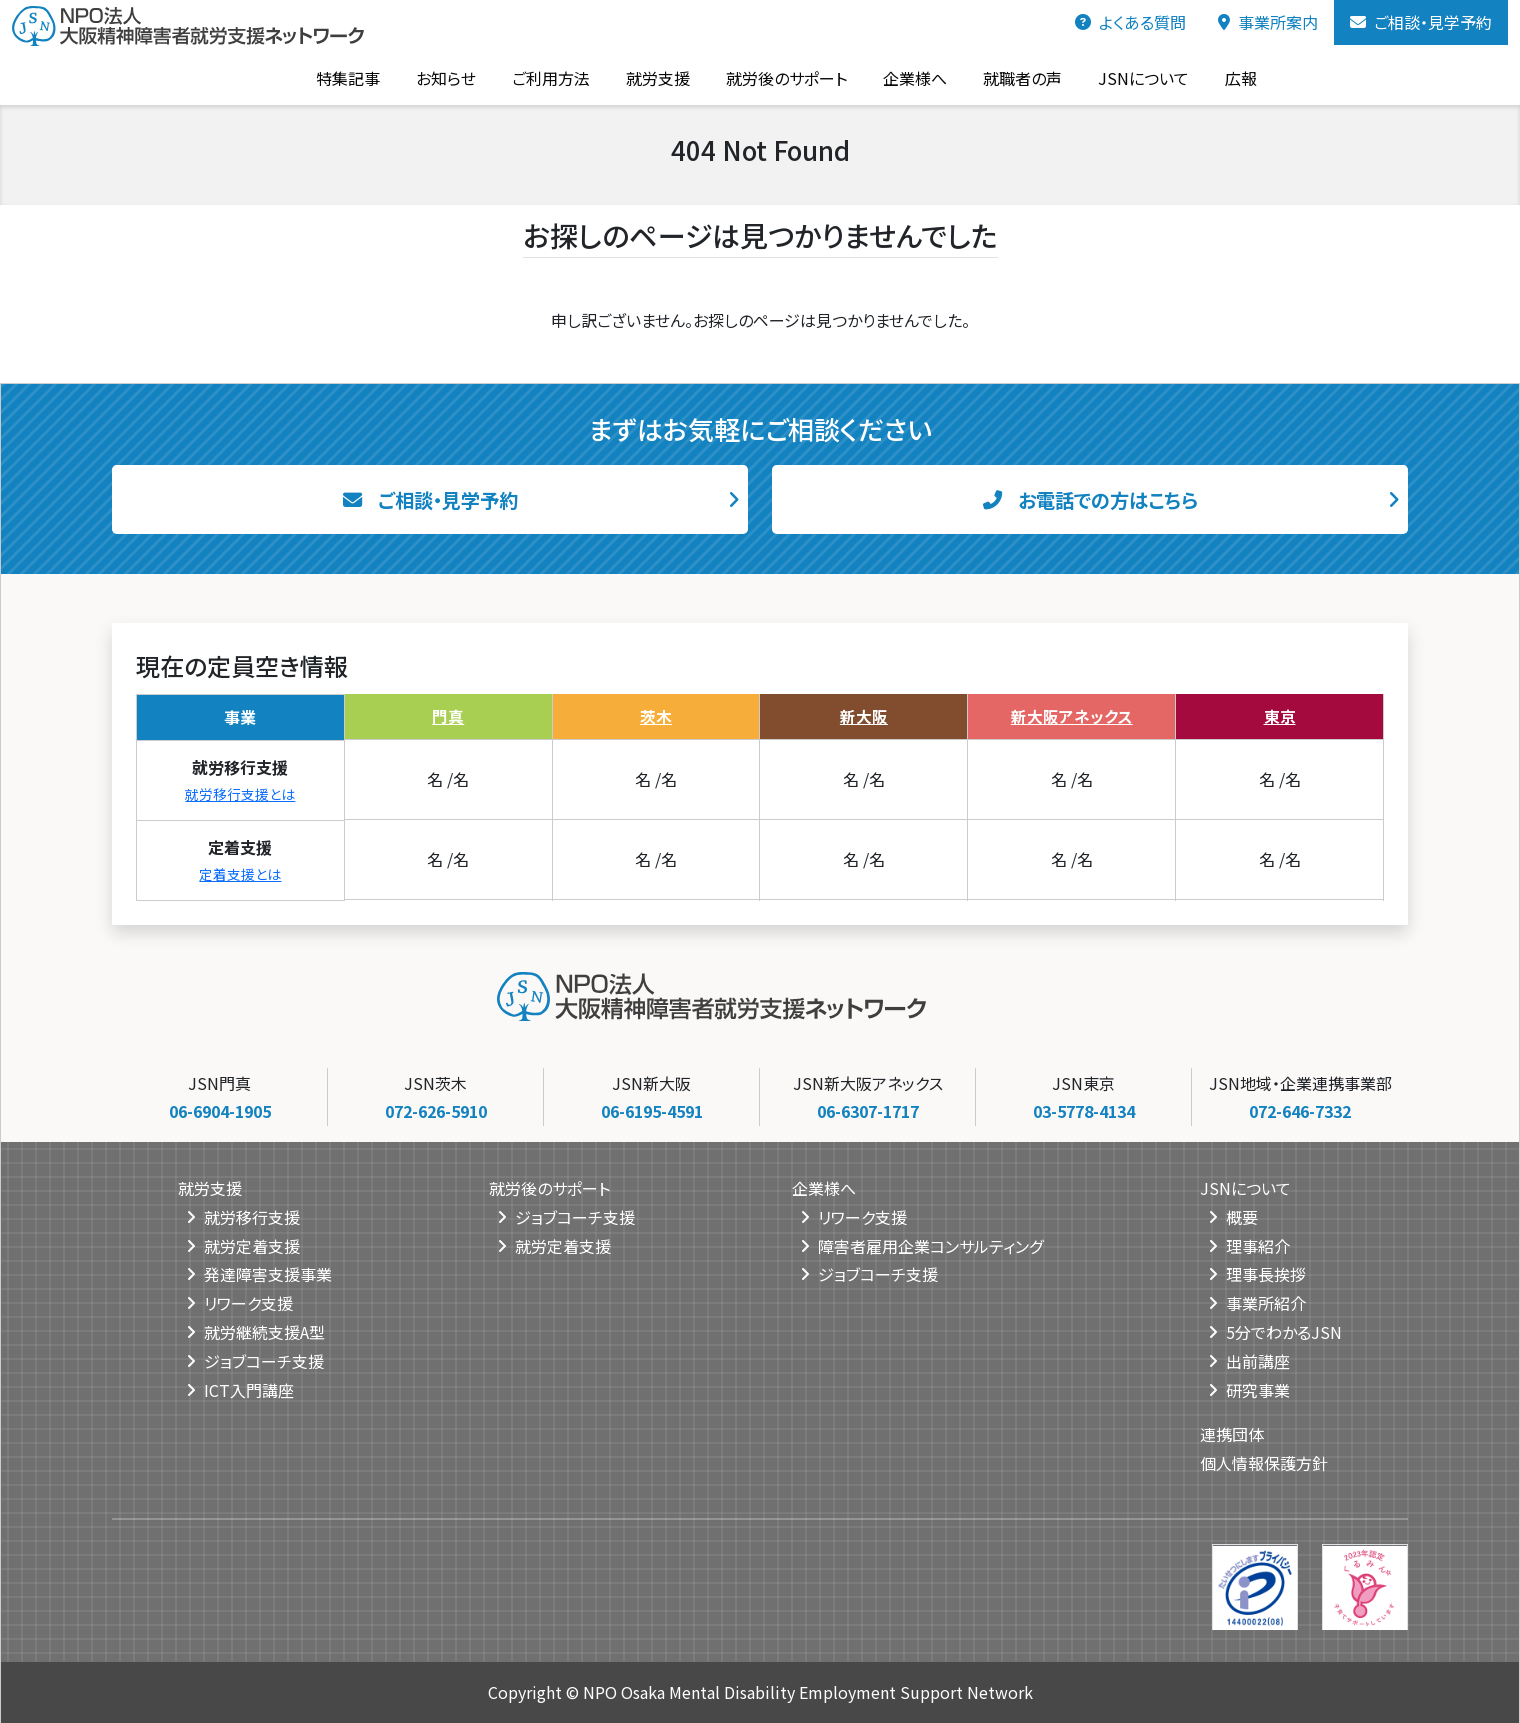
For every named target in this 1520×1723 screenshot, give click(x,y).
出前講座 (1258, 1360)
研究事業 (1258, 1389)
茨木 (656, 715)
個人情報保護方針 (1264, 1463)
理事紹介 (1258, 1245)
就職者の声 (996, 77)
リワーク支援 (248, 1303)
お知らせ (420, 77)
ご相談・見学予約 (1421, 22)
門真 (448, 715)
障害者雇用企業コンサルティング (930, 1245)
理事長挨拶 (1266, 1274)
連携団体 (1232, 1434)
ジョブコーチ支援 (264, 1360)
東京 (1280, 715)
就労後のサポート (760, 77)
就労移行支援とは (240, 792)
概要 (1242, 1216)
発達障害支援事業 (268, 1274)
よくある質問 (1130, 22)
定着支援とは (240, 872)
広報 (1215, 77)
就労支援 (632, 77)
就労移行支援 (252, 1216)
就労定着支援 (252, 1245)
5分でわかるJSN (1284, 1332)
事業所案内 (1268, 22)
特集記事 (322, 77)
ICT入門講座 (249, 1389)
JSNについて (1117, 77)
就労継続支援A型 (264, 1332)
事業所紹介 (1266, 1303)
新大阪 (864, 715)
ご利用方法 (525, 77)
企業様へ (889, 77)
